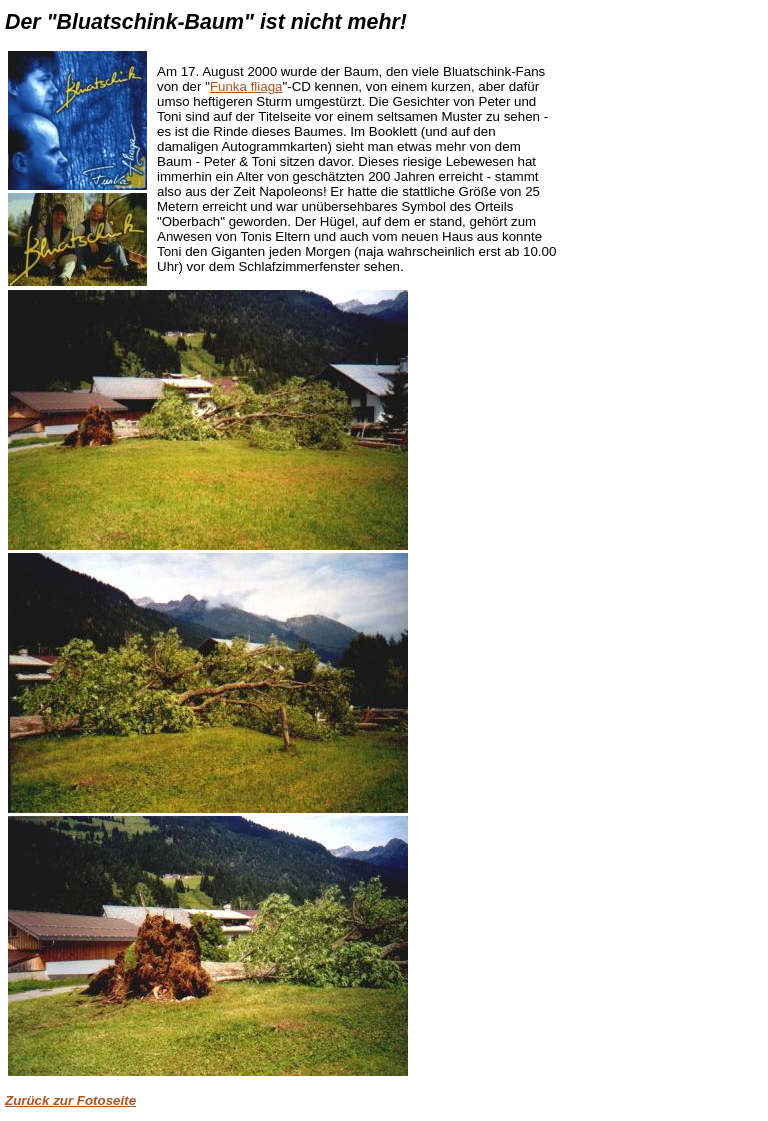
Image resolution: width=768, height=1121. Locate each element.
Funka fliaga (246, 86)
